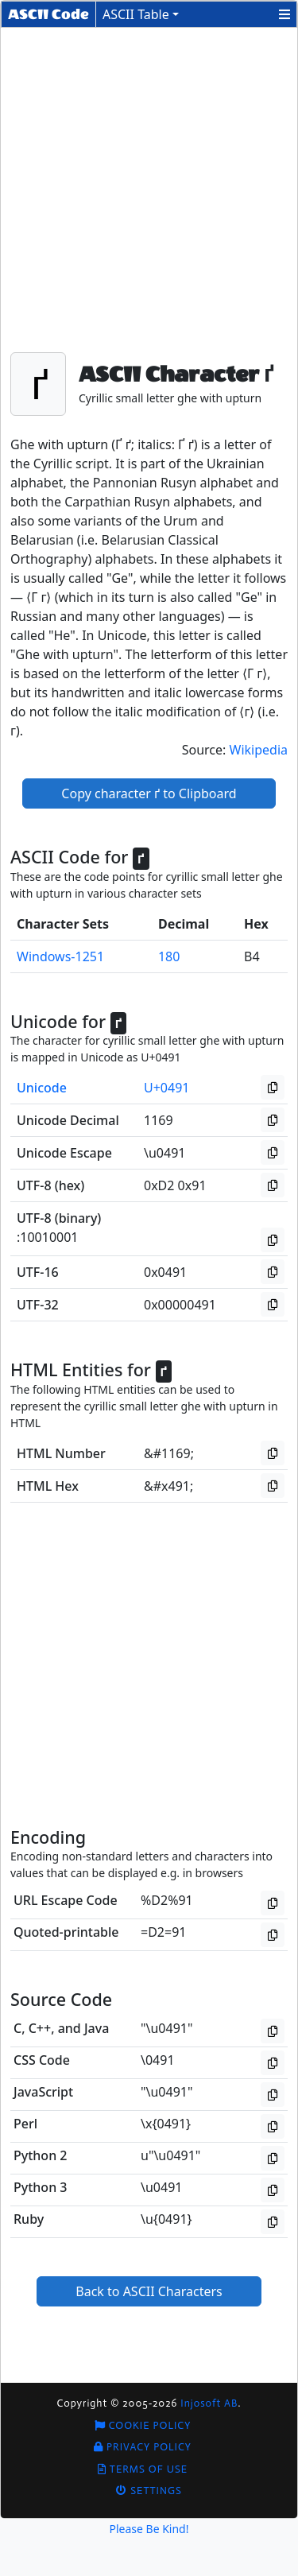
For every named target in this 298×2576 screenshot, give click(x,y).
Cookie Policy (143, 2425)
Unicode (42, 1087)
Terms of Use (143, 2469)
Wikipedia (259, 749)
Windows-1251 (60, 956)
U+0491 (166, 1087)
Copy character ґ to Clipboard (148, 793)
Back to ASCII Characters (149, 2291)
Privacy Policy (143, 2447)
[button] (284, 14)
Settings (149, 2490)
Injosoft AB (209, 2403)
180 (169, 956)
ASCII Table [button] (136, 14)
